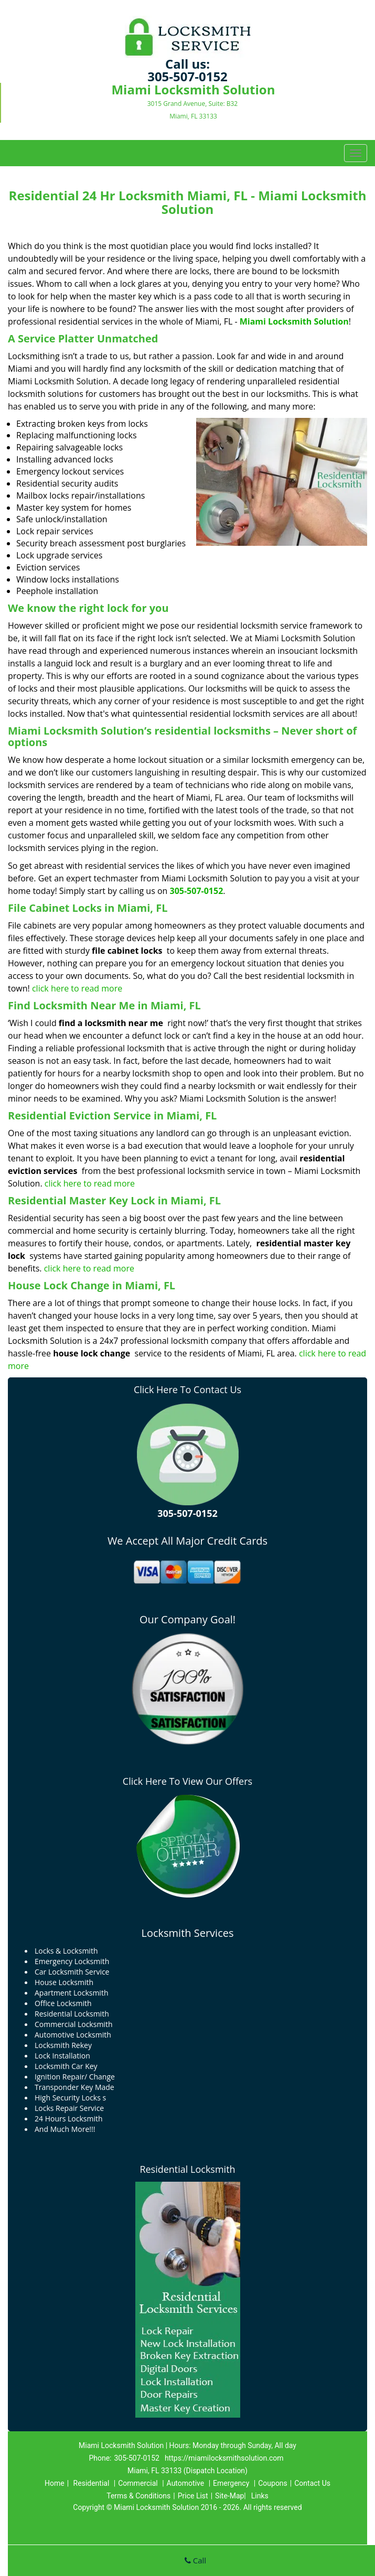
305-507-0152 (187, 76)
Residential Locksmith (187, 2169)
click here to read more (77, 988)
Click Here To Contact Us (187, 1389)
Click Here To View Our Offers (187, 1781)
